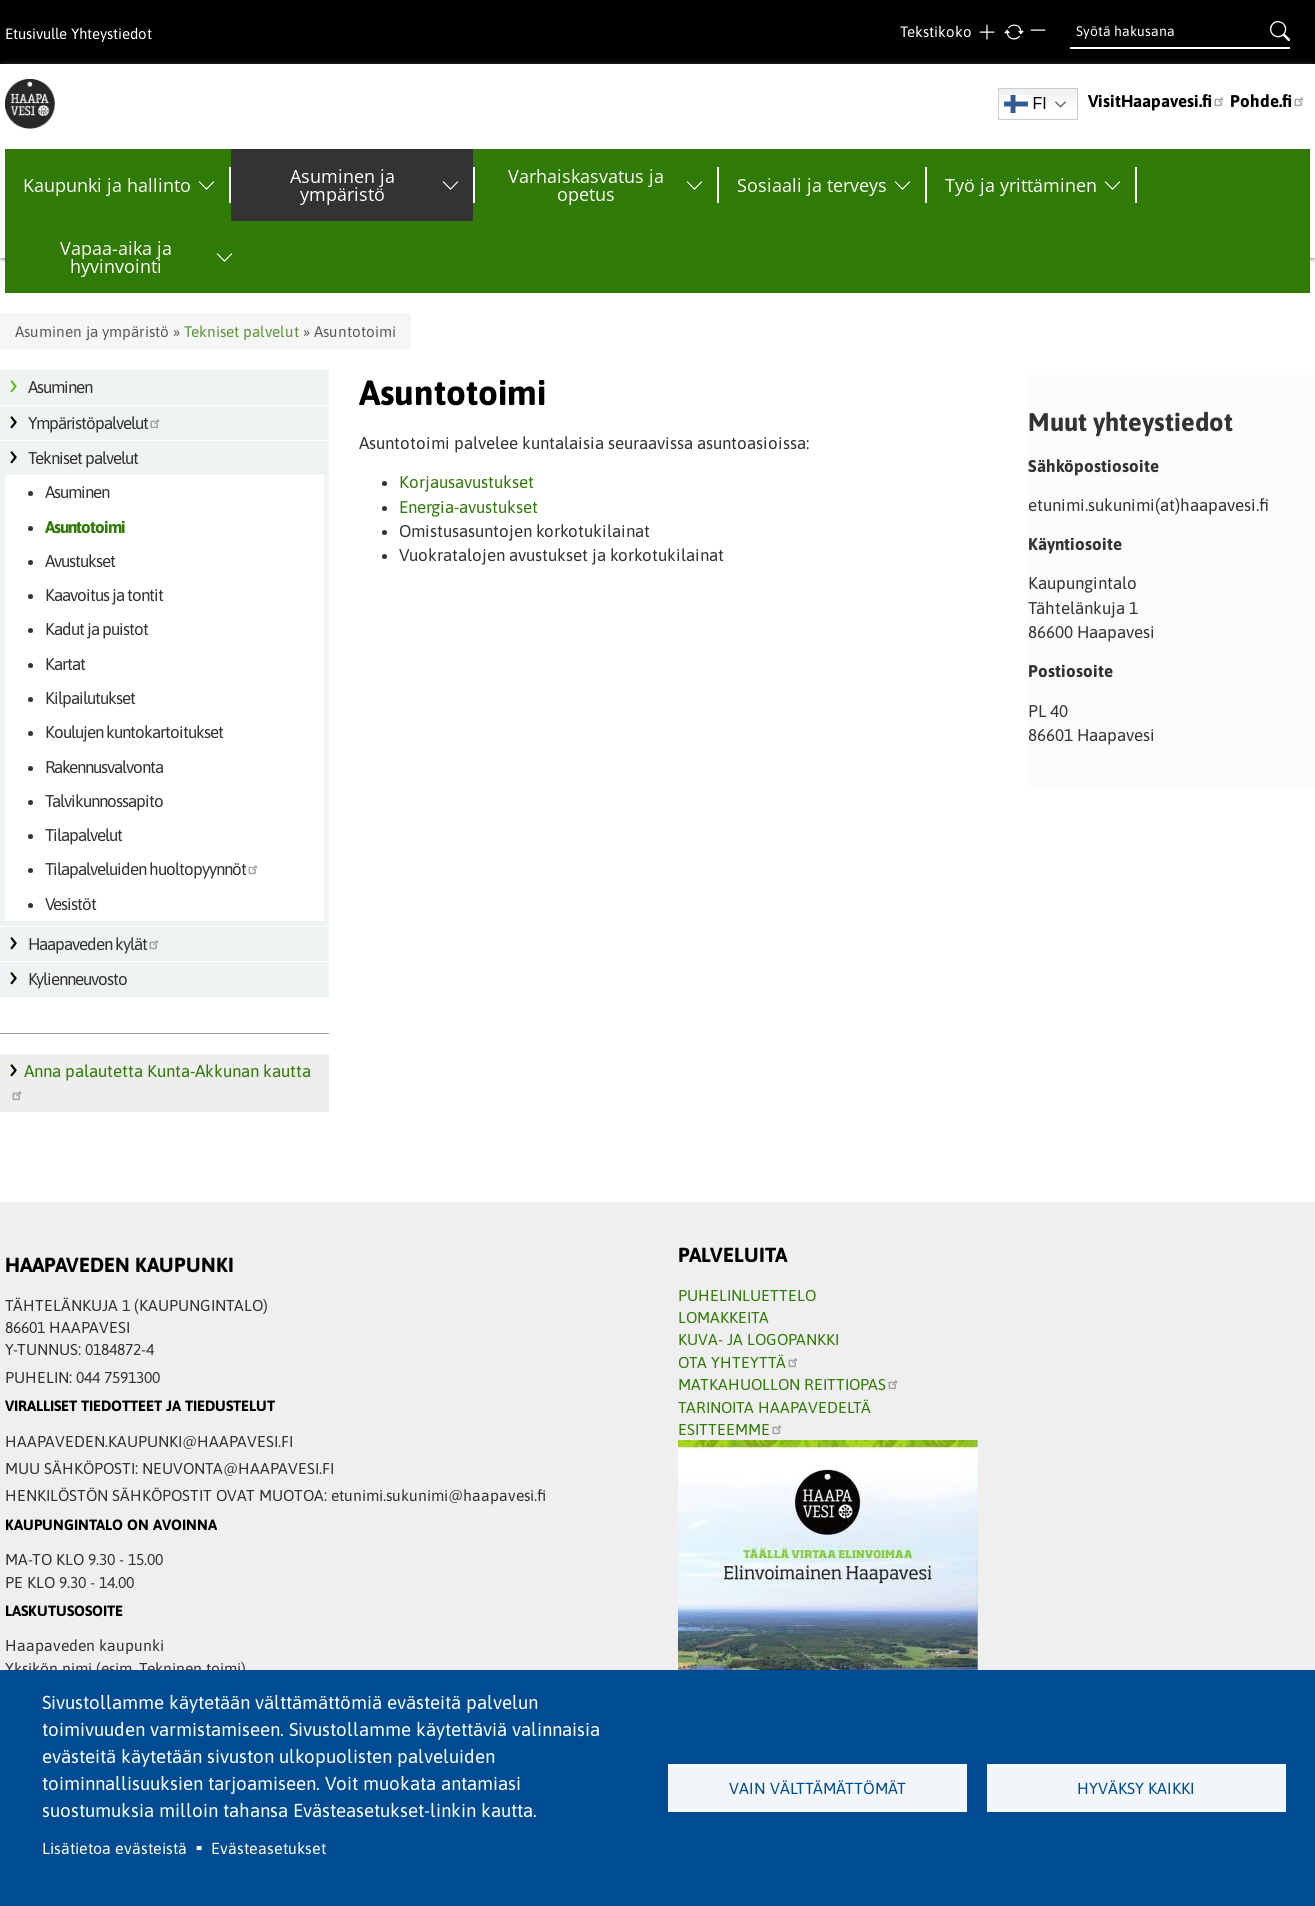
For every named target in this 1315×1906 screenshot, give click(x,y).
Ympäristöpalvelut (95, 423)
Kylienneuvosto (77, 979)
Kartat (65, 664)
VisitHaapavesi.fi (1157, 101)
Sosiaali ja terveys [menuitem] (812, 185)
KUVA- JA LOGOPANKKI (758, 1339)
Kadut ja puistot (96, 629)
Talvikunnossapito (104, 801)
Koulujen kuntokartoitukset (134, 732)
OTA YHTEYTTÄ (739, 1362)
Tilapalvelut (83, 835)
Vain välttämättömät (817, 1788)
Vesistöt (70, 904)
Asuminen (60, 387)
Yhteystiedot (111, 33)
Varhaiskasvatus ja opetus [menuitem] (586, 185)
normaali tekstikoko (1013, 32)
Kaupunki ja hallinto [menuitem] (107, 185)
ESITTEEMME (731, 1429)
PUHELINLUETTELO (747, 1295)
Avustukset (80, 561)
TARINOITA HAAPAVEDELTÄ (774, 1407)
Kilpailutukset (90, 698)
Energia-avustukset (468, 507)
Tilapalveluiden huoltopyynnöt (152, 869)
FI (1025, 104)
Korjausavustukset (466, 482)
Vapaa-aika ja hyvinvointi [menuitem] (116, 257)
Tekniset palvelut (241, 331)
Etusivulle (36, 33)
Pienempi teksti (1040, 32)
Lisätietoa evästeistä (114, 1848)
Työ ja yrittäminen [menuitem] (1021, 185)
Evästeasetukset (268, 1848)
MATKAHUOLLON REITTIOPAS (789, 1384)
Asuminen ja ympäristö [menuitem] (342, 185)
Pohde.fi (1268, 101)
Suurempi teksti (986, 32)
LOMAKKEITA (723, 1317)
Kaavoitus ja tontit (104, 595)
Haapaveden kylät (94, 944)
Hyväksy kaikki (1136, 1788)
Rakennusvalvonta (104, 767)
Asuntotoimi (85, 527)
